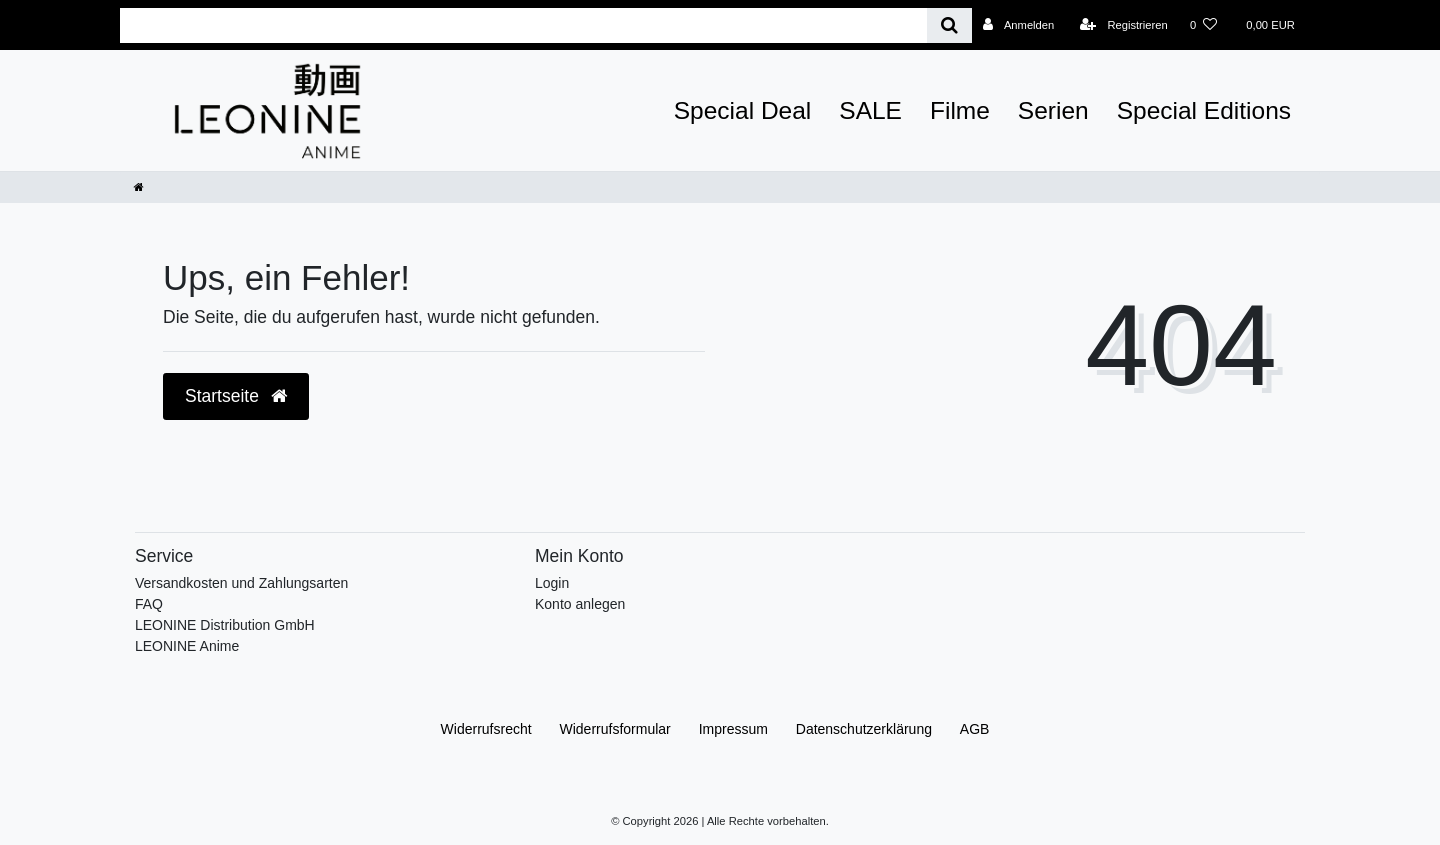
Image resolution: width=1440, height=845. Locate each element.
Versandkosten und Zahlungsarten (241, 583)
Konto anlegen (580, 604)
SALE (870, 110)
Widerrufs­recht (486, 729)
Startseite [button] (236, 396)
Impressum (733, 729)
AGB (975, 729)
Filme (960, 110)
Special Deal (743, 110)
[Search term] (523, 25)
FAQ (149, 604)
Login (552, 583)
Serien (1053, 110)
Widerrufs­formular (615, 729)
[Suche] (949, 25)
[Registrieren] (1124, 25)
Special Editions (1204, 110)
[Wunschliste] (1203, 25)
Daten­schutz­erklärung (864, 729)
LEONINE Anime (187, 646)
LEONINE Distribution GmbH (225, 625)
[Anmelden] (1019, 25)
